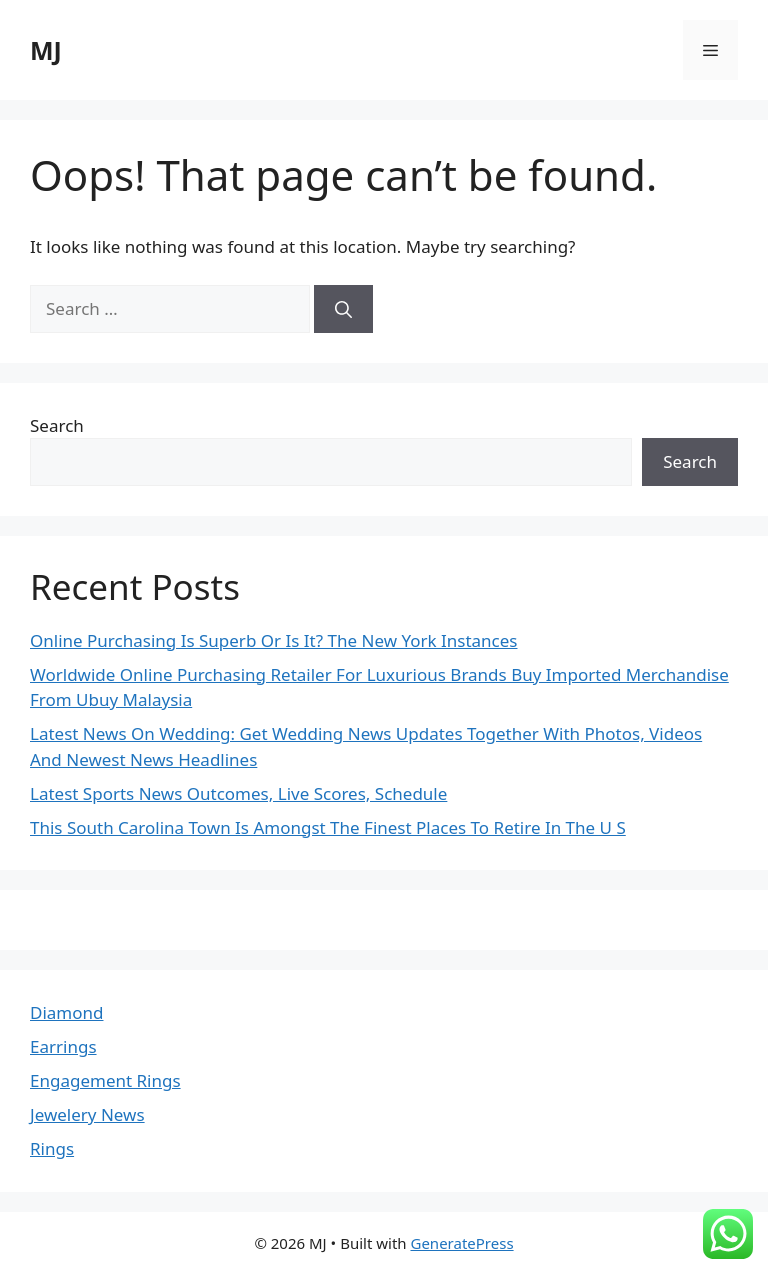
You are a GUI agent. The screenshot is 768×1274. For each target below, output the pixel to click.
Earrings (63, 1046)
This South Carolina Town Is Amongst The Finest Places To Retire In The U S (328, 827)
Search (57, 425)
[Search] (343, 309)
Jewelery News (87, 1114)
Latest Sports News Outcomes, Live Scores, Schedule (238, 793)
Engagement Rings (105, 1080)
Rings (52, 1148)
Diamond (66, 1012)
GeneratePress (461, 1243)
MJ (46, 50)
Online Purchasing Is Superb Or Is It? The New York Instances (273, 640)
